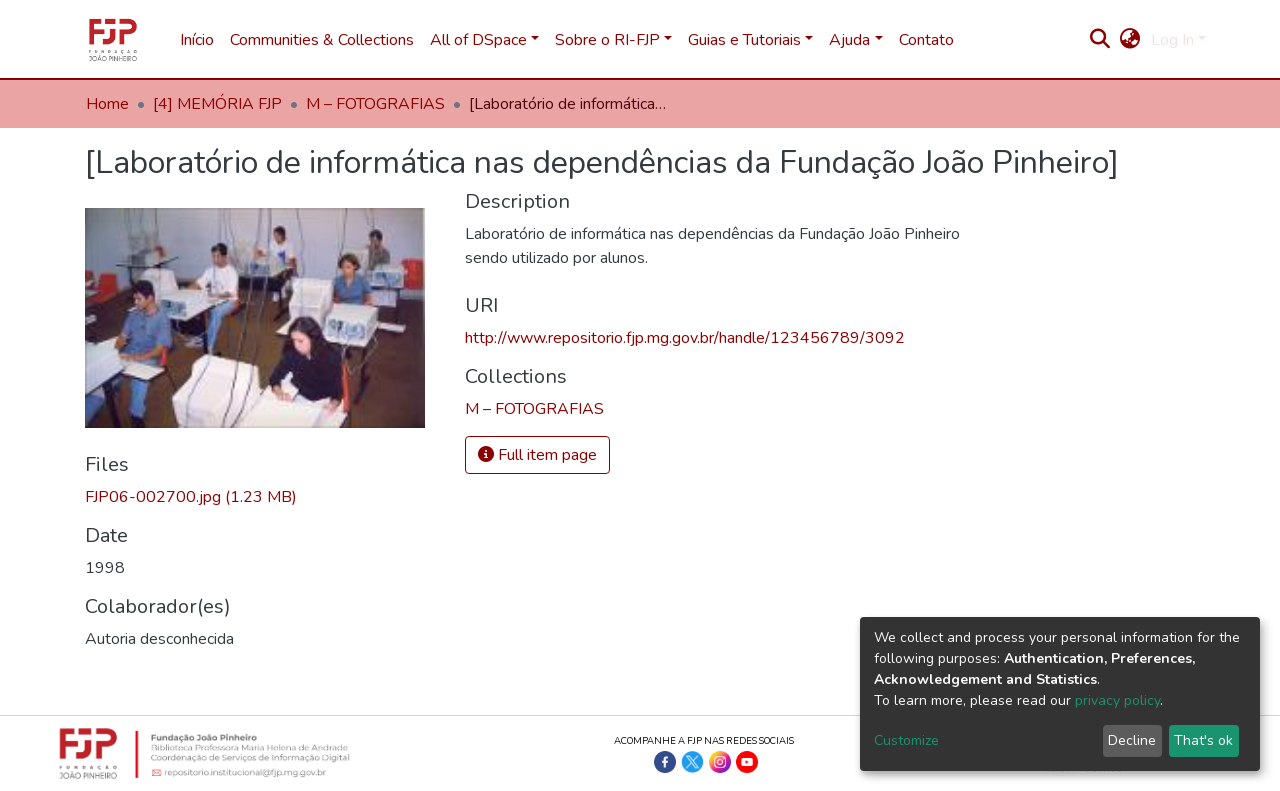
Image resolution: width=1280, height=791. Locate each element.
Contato (926, 40)
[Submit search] (1100, 40)
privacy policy (1117, 700)
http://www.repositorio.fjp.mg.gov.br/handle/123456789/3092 (685, 338)
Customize (906, 740)
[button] (1130, 40)
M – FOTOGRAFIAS (375, 104)
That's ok (1203, 740)
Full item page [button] (537, 455)
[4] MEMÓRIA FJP (217, 104)
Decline (1132, 740)
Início (197, 40)
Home (107, 104)
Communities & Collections (322, 40)
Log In (1172, 40)
